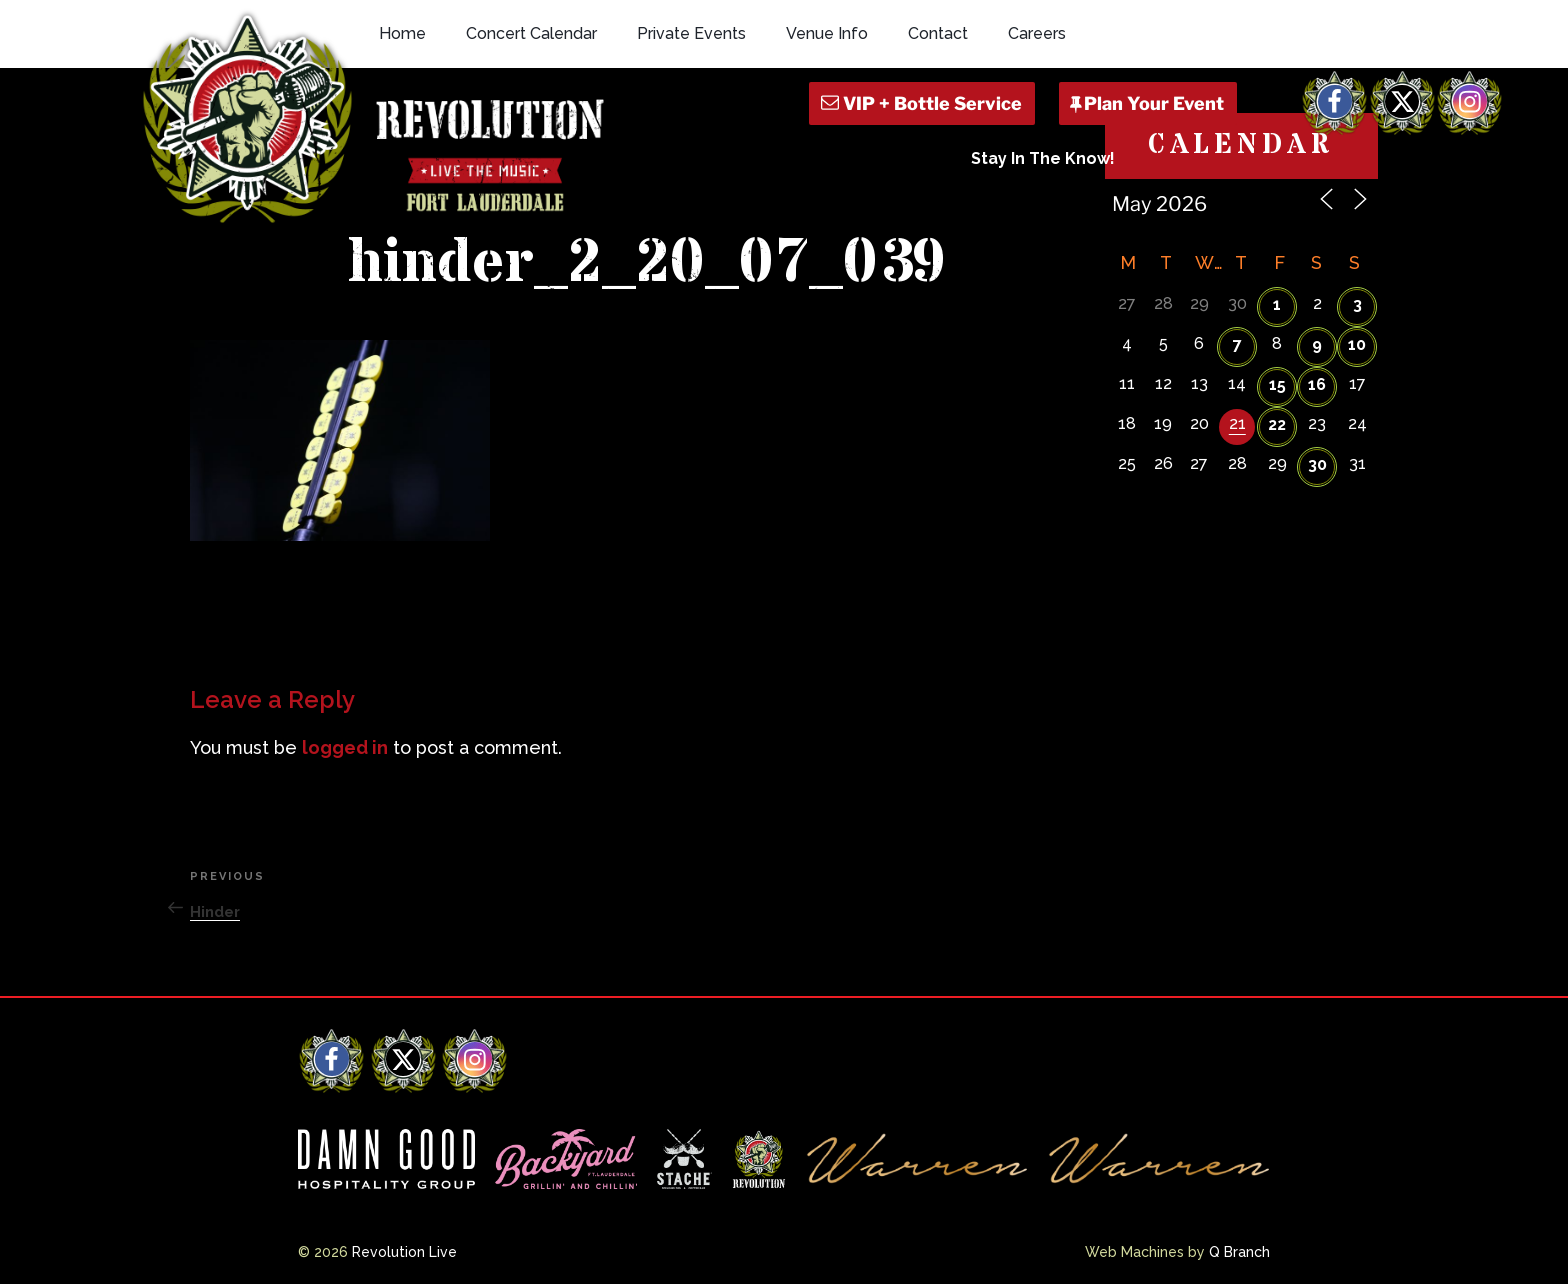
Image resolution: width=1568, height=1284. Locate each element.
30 (1317, 464)
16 (1317, 384)
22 (1277, 424)
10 (1357, 344)
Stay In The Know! (1043, 158)
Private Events (691, 33)
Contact (938, 33)
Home (402, 33)
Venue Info (827, 33)
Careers (1037, 33)
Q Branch (1239, 1252)
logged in (345, 747)
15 (1277, 384)
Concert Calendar (531, 33)
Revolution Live (404, 1252)
